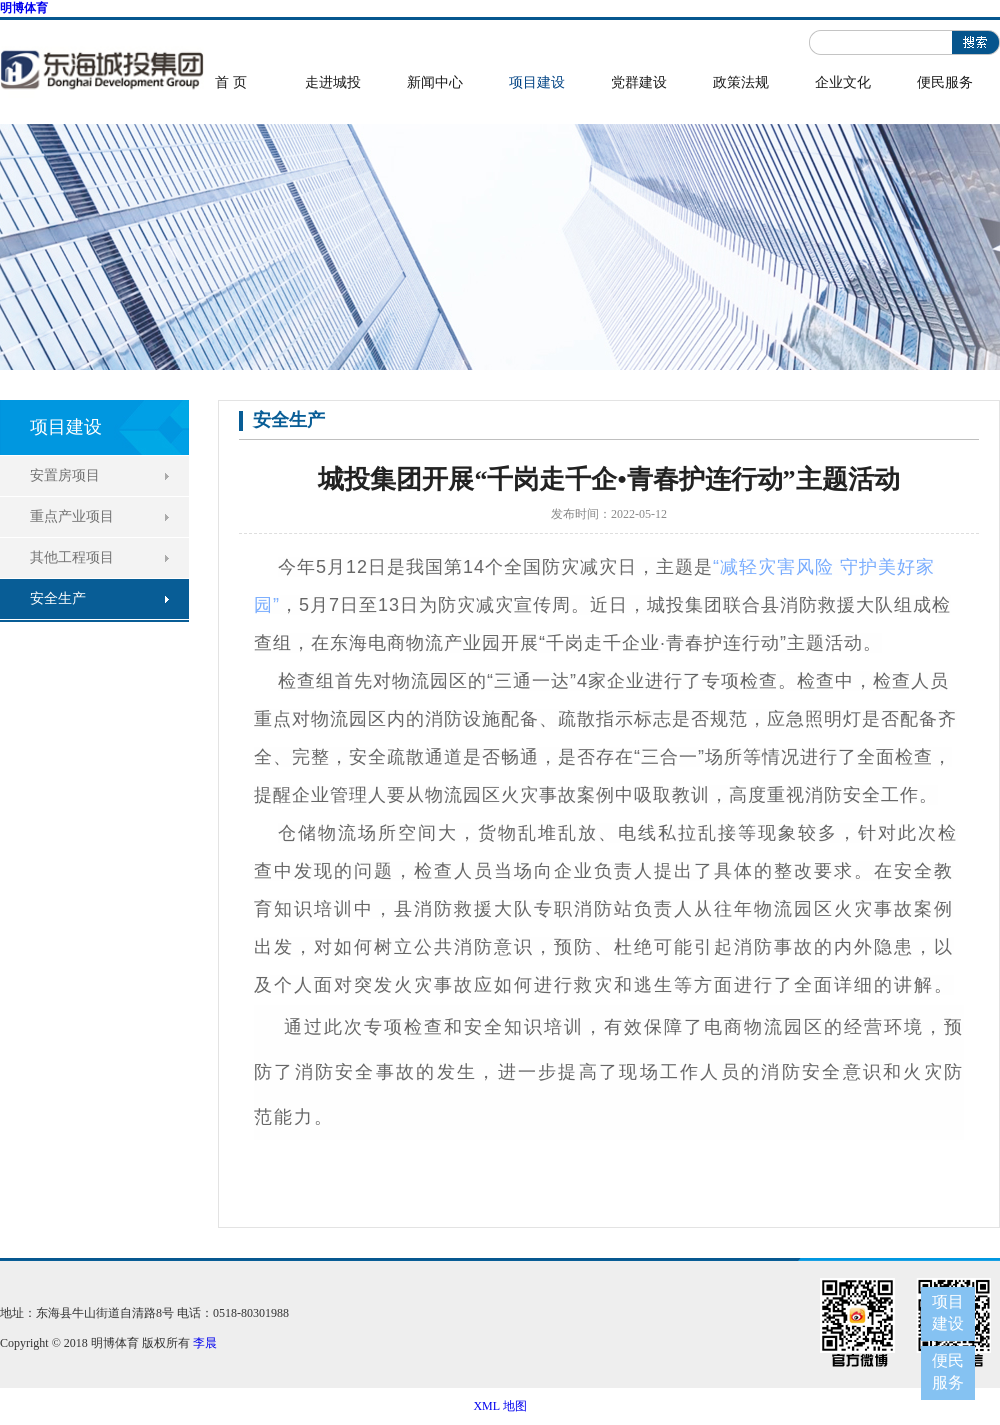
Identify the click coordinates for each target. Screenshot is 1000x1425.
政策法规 (741, 82)
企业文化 (843, 82)
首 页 (231, 82)
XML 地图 (499, 1406)
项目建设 (537, 82)
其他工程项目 (72, 557)
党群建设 (639, 82)
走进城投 (333, 82)
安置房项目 (65, 475)
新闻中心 (435, 82)
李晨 (205, 1343)
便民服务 (945, 82)
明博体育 (24, 8)
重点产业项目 (72, 516)
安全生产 (58, 598)
